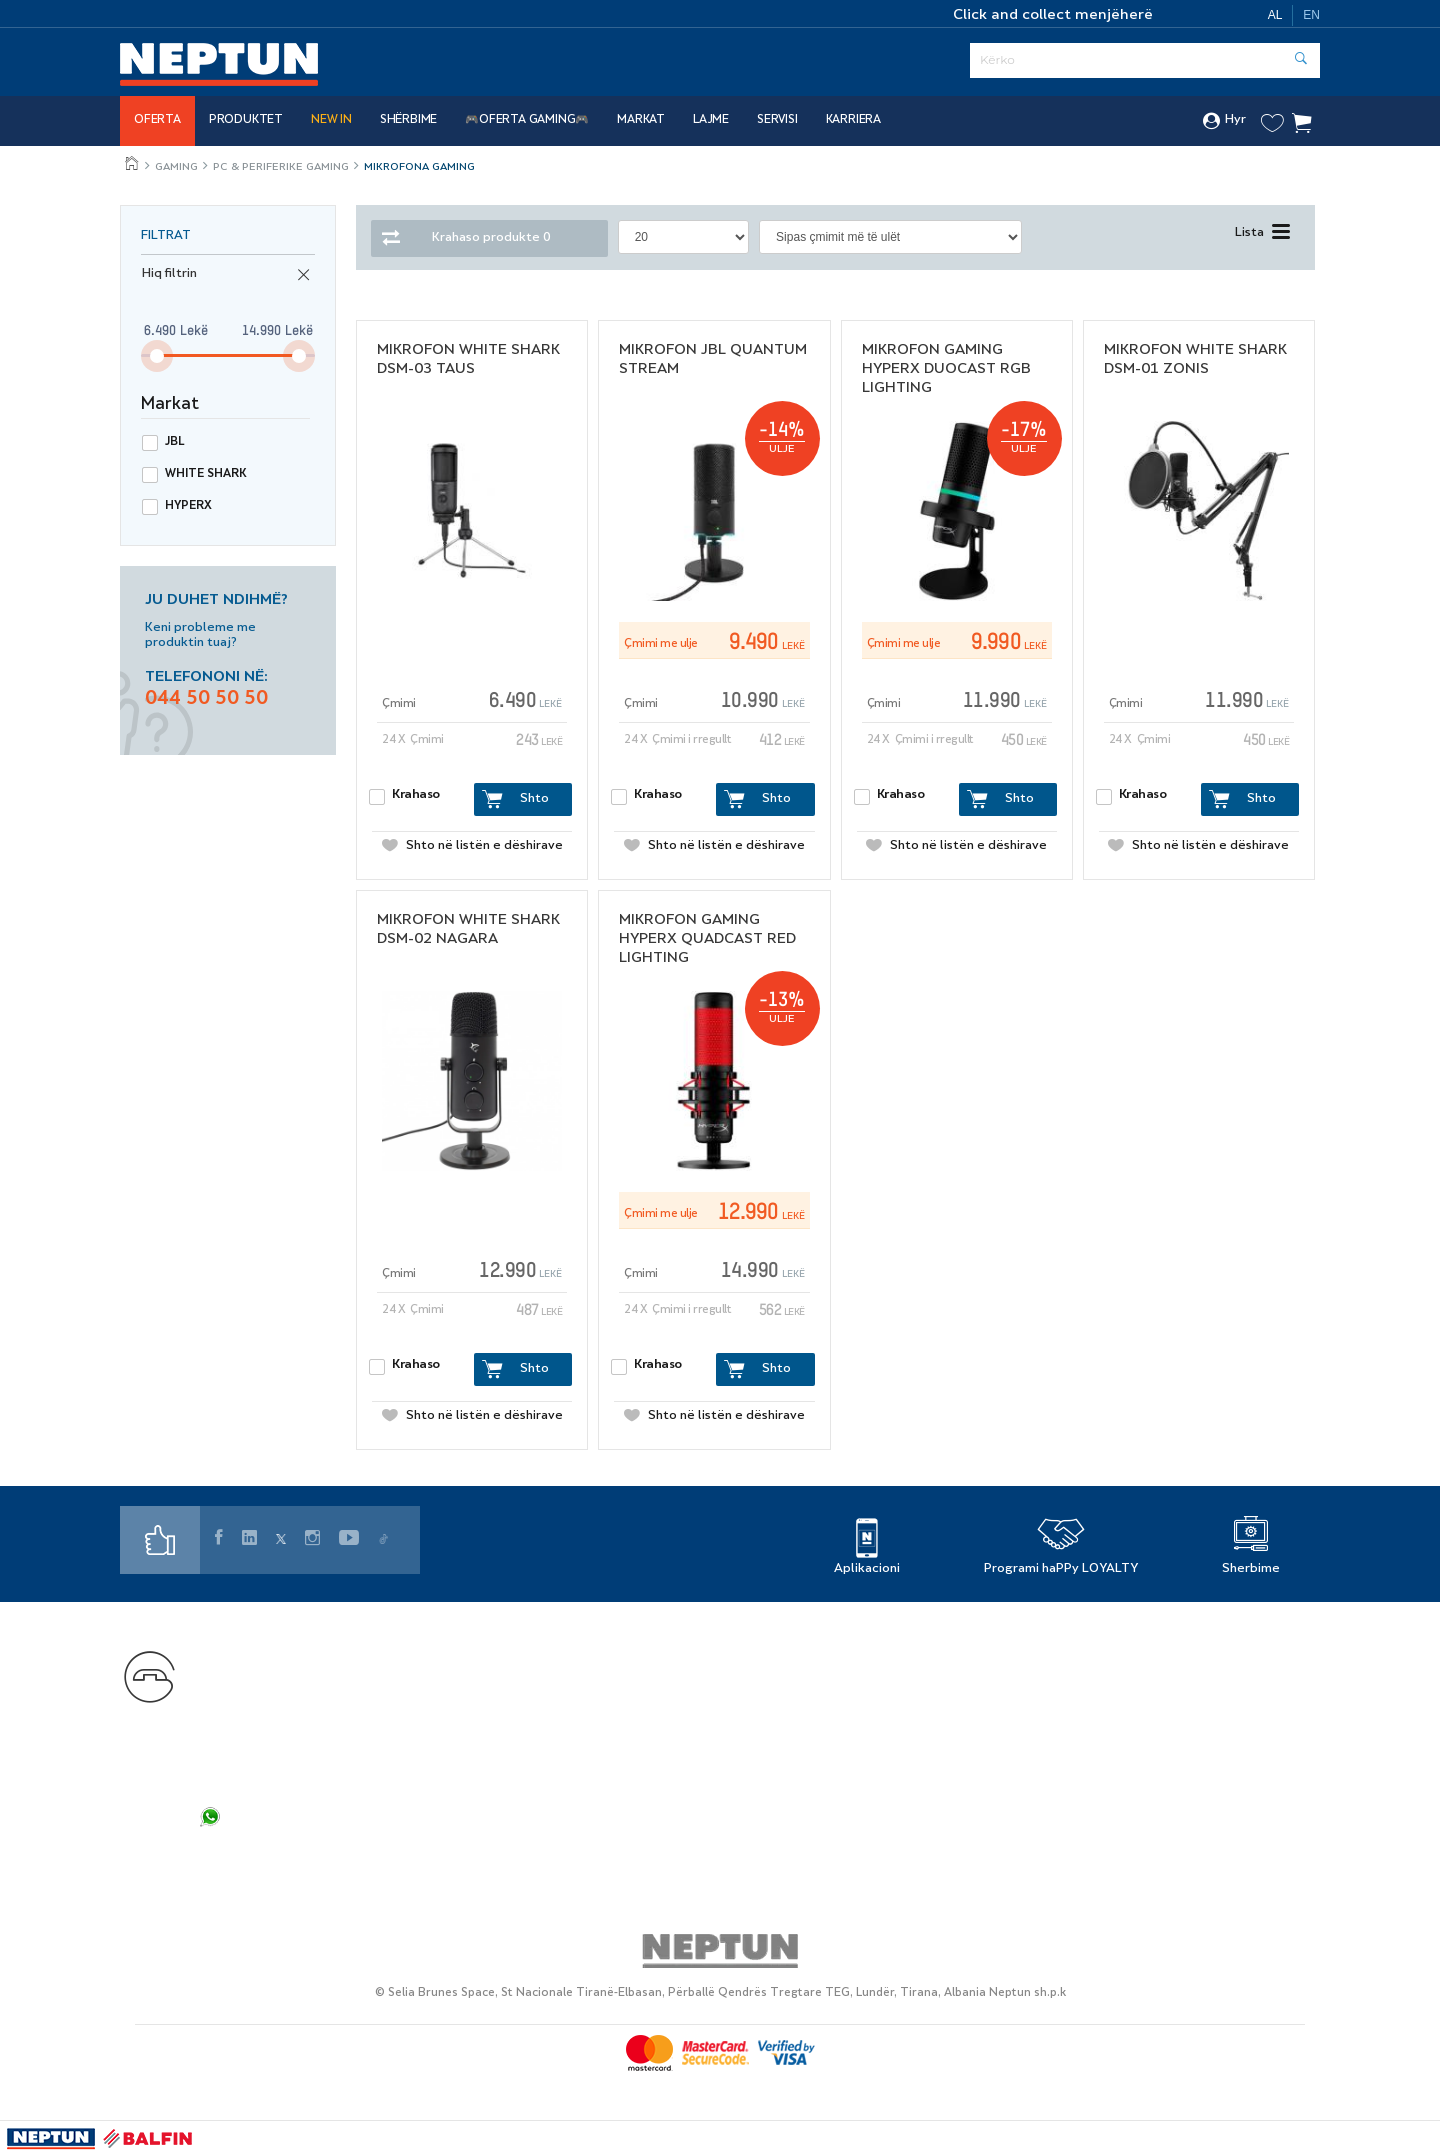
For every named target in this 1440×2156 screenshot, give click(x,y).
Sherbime (1251, 1569)
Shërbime (408, 120)
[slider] (157, 356)
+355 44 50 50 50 (322, 1682)
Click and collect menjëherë (1053, 15)
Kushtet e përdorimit (1128, 1706)
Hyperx (188, 506)
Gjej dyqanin (831, 1652)
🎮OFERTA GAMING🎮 (527, 120)
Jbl (175, 442)
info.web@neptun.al (273, 1790)
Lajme (711, 120)
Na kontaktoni (251, 1653)
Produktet (246, 120)
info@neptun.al (256, 1769)
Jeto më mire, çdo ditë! (132, 163)
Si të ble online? (576, 1733)
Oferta (157, 120)
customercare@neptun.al (292, 1727)
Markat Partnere (579, 1679)
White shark (206, 474)
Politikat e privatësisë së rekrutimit (1180, 1679)
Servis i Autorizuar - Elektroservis (639, 1706)
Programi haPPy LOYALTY (1061, 1569)
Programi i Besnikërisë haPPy (624, 1652)
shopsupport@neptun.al (287, 1748)
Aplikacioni (867, 1569)
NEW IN (331, 120)
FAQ (217, 1852)
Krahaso (416, 795)
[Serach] (1145, 60)
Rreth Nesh (827, 1679)
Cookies (1081, 1733)
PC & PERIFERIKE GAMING (281, 167)
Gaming (176, 167)
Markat (641, 120)
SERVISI (777, 120)
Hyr (1224, 121)
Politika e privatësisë (1128, 1652)
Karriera (853, 120)
